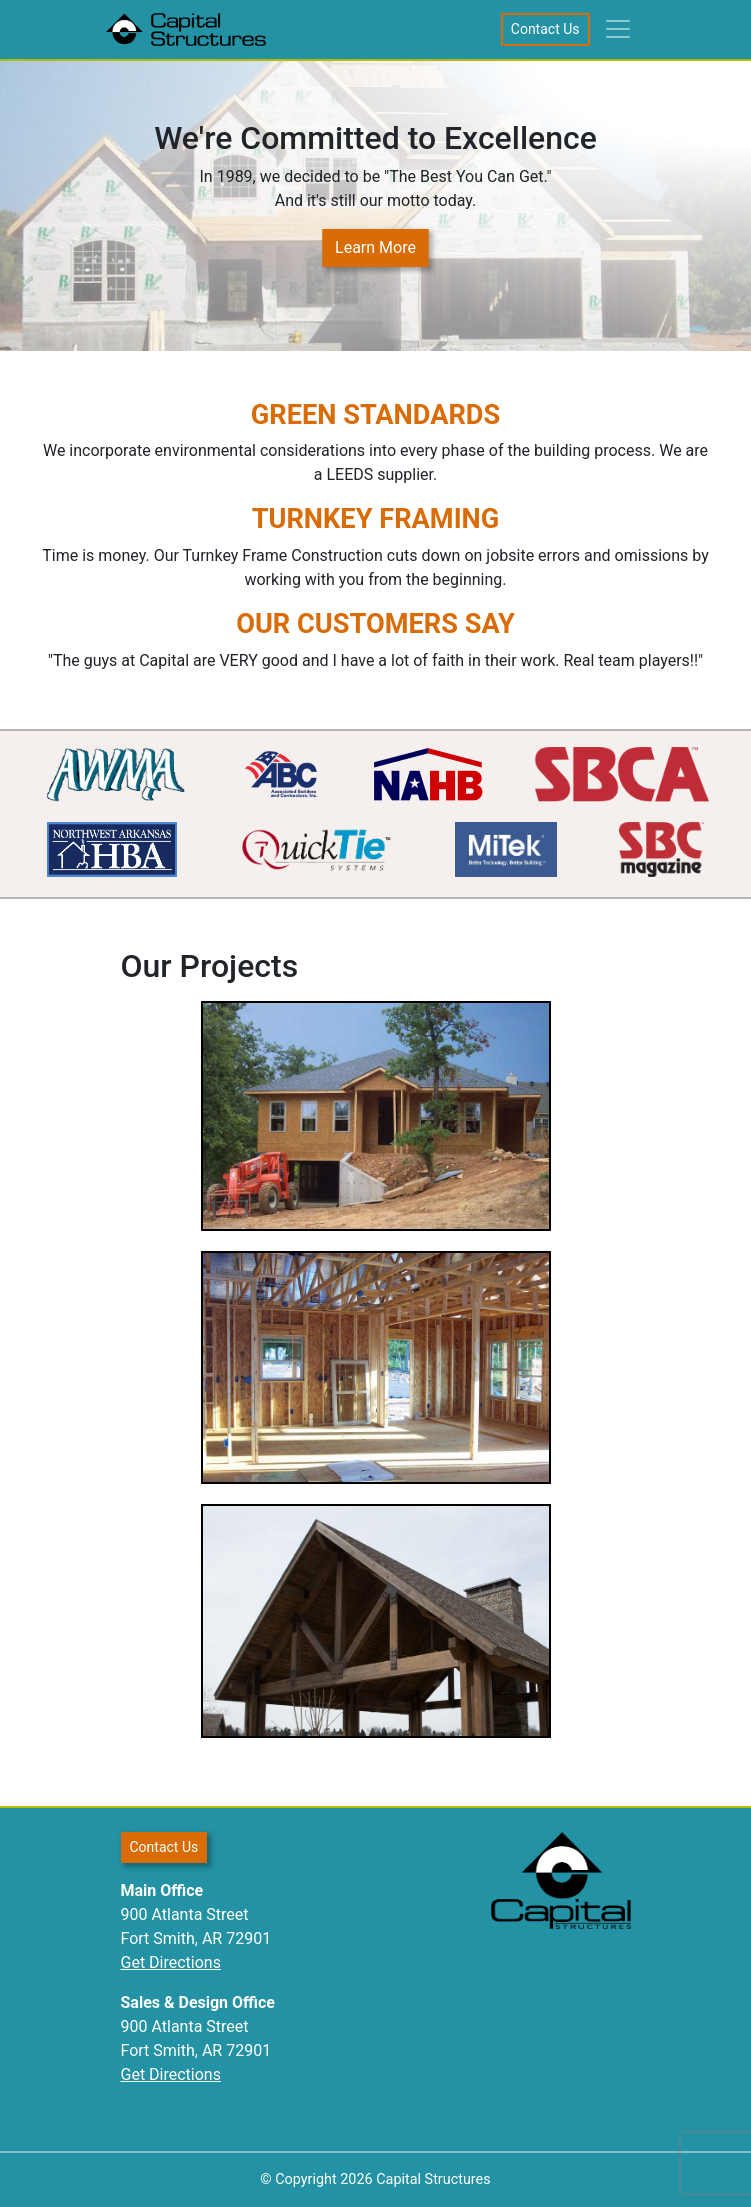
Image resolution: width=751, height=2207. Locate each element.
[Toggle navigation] (618, 29)
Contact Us (545, 29)
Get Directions (171, 1962)
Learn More (375, 247)
